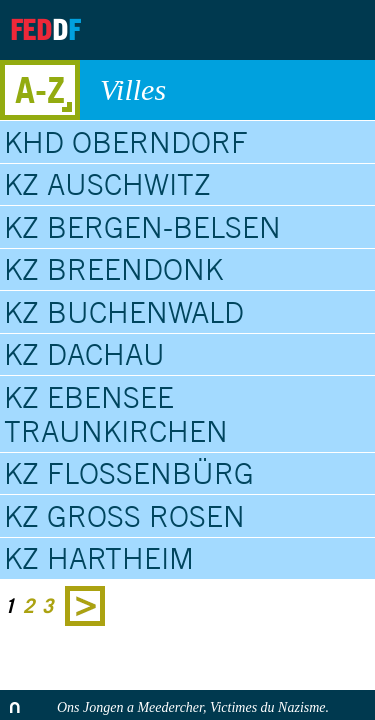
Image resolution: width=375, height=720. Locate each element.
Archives (236, 30)
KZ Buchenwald (124, 312)
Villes (227, 90)
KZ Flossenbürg (129, 473)
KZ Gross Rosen (124, 516)
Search (343, 30)
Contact (286, 30)
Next (85, 606)
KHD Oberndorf (126, 142)
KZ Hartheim (99, 558)
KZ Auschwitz (107, 184)
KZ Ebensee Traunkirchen (116, 414)
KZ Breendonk (113, 269)
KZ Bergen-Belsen (142, 227)
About (186, 30)
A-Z (40, 89)
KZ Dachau (84, 354)
